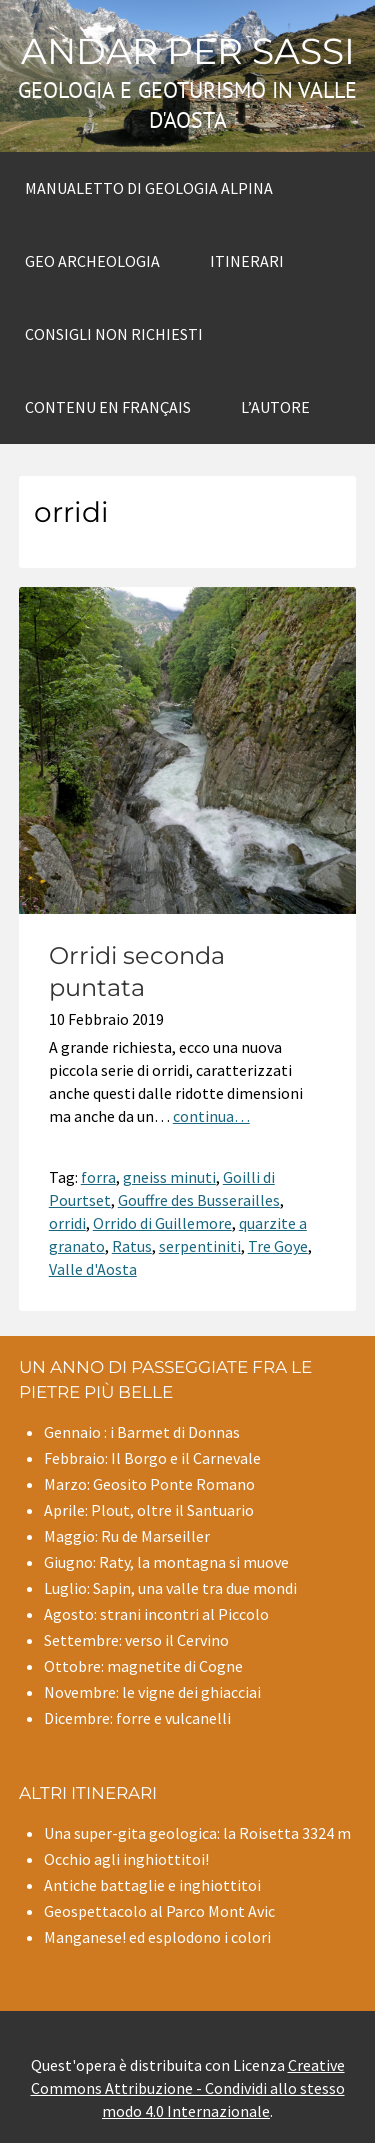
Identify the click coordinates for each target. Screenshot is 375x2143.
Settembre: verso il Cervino (136, 1640)
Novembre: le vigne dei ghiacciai (152, 1692)
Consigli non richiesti (114, 334)
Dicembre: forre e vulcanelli (137, 1718)
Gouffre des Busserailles (199, 1200)
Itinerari (247, 261)
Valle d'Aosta (93, 1269)
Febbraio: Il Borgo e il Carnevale (152, 1458)
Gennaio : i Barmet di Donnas (142, 1432)
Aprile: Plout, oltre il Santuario (149, 1510)
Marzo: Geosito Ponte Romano (149, 1484)
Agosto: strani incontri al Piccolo (156, 1614)
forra (98, 1177)
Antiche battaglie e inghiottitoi (152, 1885)
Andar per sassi (188, 51)
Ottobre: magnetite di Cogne (143, 1666)
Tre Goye (278, 1246)
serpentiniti (200, 1246)
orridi (67, 1223)
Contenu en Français (108, 407)
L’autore (275, 407)
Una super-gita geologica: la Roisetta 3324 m (197, 1833)
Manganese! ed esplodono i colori (157, 1937)
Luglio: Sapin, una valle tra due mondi (170, 1588)
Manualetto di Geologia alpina (149, 188)
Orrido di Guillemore (162, 1223)
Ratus (132, 1246)
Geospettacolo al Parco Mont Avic (159, 1911)
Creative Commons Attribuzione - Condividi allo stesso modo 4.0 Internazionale (188, 2088)
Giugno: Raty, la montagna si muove (166, 1562)
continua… (211, 1116)
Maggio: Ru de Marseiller (127, 1536)
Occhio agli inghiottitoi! (126, 1859)
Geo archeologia (92, 261)
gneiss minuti (169, 1177)
